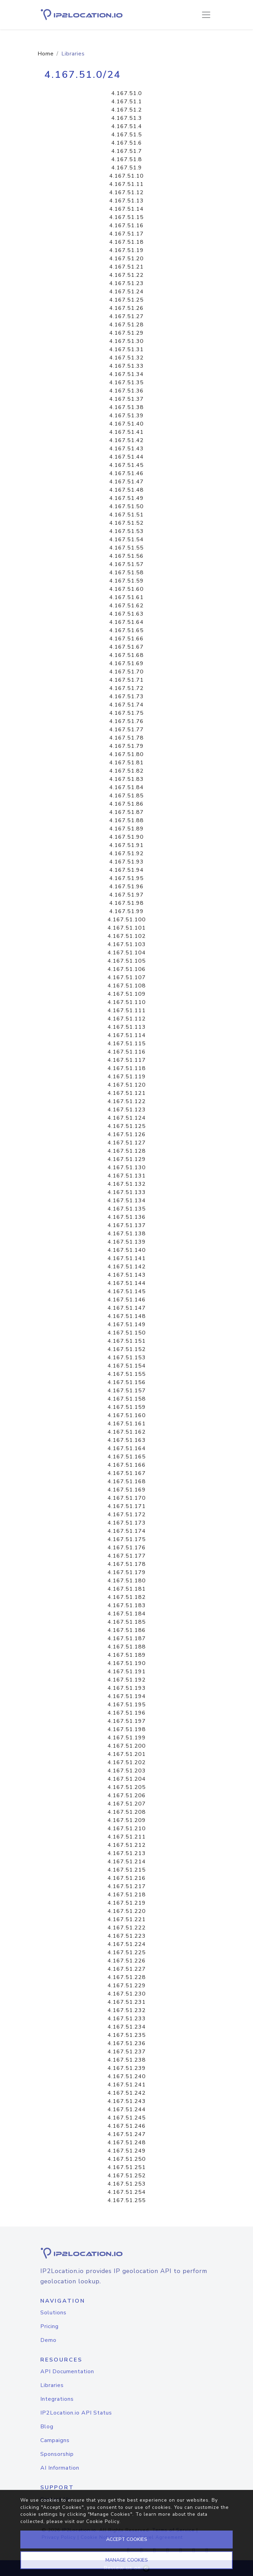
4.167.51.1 (126, 101)
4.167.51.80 (126, 754)
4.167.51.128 (127, 1151)
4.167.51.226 (127, 1961)
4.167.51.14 (126, 209)
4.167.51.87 (126, 812)
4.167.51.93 (126, 862)
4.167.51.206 (127, 1795)
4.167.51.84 (126, 787)
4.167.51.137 (127, 1225)
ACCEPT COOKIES (126, 2539)
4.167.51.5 (126, 134)
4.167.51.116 (127, 1052)
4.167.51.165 (127, 1456)
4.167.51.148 (127, 1316)
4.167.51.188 (127, 1647)
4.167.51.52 (126, 523)
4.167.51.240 (127, 2076)
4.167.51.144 (127, 1283)
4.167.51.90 (126, 837)
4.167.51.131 (127, 1176)
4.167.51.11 (126, 184)
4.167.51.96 (126, 886)
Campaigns (55, 2440)
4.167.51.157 (127, 1390)
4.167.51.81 (126, 762)
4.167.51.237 (127, 2051)
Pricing (49, 2326)
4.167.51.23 (126, 283)
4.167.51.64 (126, 622)
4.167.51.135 (127, 1209)
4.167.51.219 (127, 1903)
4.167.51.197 (127, 1721)
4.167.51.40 (126, 424)
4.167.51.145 (127, 1291)
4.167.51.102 (127, 936)
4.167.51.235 (127, 2035)
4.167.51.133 (127, 1192)
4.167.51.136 (127, 1217)
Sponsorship (57, 2454)
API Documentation (67, 2371)
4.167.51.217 (127, 1886)
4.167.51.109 (127, 994)
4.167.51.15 (126, 217)
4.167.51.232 (127, 2010)
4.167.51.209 (127, 1820)
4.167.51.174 (127, 1531)
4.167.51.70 (126, 672)
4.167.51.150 (127, 1333)
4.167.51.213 (127, 1853)
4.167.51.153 (127, 1357)
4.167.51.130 (127, 1167)
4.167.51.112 (127, 1019)
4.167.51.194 (127, 1696)
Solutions (53, 2312)
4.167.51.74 (126, 705)
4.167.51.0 (126, 93)
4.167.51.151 (127, 1341)
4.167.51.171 (127, 1506)
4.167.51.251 (127, 2167)
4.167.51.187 (127, 1638)
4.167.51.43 (126, 448)
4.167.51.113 (127, 1027)
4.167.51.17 (126, 234)
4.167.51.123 (127, 1109)
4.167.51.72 (126, 688)
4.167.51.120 (127, 1085)
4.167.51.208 (127, 1812)
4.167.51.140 (127, 1250)
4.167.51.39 (126, 415)
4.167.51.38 (126, 407)
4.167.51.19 (126, 250)
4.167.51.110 (127, 1002)
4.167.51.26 (126, 308)
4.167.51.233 (127, 2018)
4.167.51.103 (127, 944)
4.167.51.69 (126, 663)
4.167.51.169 (127, 1490)
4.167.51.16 (126, 225)
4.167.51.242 (127, 2093)
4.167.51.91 (126, 845)
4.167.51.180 (127, 1580)
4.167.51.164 (127, 1448)
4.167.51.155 (127, 1374)
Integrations (57, 2399)
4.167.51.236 (127, 2043)
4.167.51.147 (127, 1308)
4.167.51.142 (127, 1266)
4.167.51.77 (126, 729)
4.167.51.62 (126, 605)
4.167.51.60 (126, 589)
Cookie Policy (102, 2521)
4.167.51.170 (127, 1498)
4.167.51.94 (126, 870)
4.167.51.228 (127, 1977)
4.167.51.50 (126, 506)
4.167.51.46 (126, 473)
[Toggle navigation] (206, 14)
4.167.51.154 (127, 1366)
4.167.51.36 (126, 391)
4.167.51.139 (127, 1242)
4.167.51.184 (127, 1613)
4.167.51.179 (127, 1572)
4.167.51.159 (127, 1407)
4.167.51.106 (127, 969)
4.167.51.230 (127, 1994)
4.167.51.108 (127, 985)
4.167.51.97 (126, 895)
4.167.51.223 (127, 1936)
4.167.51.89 (126, 829)
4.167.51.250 (127, 2159)
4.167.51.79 (126, 746)
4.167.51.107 (127, 977)
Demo (48, 2340)
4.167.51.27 (126, 316)
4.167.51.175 (127, 1539)
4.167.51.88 (126, 820)
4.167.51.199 (127, 1737)
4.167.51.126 (127, 1134)
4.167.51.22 (126, 275)
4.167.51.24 (126, 291)
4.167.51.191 (127, 1671)
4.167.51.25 (126, 300)
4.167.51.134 (127, 1200)
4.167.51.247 (127, 2134)
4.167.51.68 (126, 655)
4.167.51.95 (126, 878)
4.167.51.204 (127, 1779)
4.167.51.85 (126, 795)
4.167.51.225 (127, 1952)
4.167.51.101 (127, 928)
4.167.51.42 (126, 440)
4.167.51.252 (127, 2175)
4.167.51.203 (127, 1770)
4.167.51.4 (126, 126)
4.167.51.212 (127, 1845)
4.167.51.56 (126, 556)
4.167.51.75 (126, 713)
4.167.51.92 (126, 853)
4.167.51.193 (127, 1688)
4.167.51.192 (127, 1680)
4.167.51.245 (127, 2118)
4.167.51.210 (127, 1828)
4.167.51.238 (127, 2060)
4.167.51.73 (126, 696)
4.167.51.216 (127, 1878)
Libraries (52, 2385)
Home (46, 53)
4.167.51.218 (127, 1894)
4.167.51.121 (127, 1093)
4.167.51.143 (127, 1275)
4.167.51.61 (126, 597)
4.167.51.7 (126, 151)
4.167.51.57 (126, 564)
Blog (46, 2426)
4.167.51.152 (127, 1349)
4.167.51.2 (126, 110)
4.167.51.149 (127, 1324)
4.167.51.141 (127, 1258)
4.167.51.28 (126, 324)
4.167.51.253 (127, 2184)
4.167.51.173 (127, 1523)
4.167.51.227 (127, 1969)
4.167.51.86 (126, 804)
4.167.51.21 (126, 267)
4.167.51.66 (126, 638)
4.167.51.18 (126, 242)
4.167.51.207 (127, 1804)
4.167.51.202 (127, 1762)
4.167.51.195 (127, 1704)
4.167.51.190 (127, 1663)
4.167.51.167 (127, 1473)
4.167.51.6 (126, 143)
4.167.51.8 (126, 159)
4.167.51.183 (127, 1605)
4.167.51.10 (126, 176)
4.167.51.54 (126, 539)
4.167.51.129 (127, 1159)
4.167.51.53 (126, 531)
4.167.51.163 (127, 1440)
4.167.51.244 (127, 2109)
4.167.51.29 (126, 333)
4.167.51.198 (127, 1729)
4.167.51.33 (126, 366)
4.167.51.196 (127, 1713)
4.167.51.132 (127, 1184)
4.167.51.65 (126, 630)
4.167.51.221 (127, 1919)
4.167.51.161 (127, 1423)
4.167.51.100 (127, 919)
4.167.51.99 (126, 911)
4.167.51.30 (126, 341)
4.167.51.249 (127, 2151)
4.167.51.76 (126, 721)
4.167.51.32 (126, 358)
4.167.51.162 (127, 1432)
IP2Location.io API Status (76, 2413)
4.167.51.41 (126, 432)
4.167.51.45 (126, 465)
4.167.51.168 (127, 1481)
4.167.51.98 (126, 903)
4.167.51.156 (127, 1382)
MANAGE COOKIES (126, 2560)
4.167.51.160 (127, 1415)
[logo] (126, 2253)
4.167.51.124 (127, 1118)
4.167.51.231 (127, 2002)
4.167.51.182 (127, 1597)
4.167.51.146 (127, 1299)
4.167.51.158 (127, 1399)
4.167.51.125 (127, 1126)
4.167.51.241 (127, 2084)
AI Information (59, 2468)
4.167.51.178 (127, 1564)
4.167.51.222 (127, 1927)
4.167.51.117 (127, 1060)
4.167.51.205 (127, 1787)
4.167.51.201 (127, 1754)
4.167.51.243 (127, 2101)
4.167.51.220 (127, 1911)
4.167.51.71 (126, 680)
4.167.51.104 (127, 952)
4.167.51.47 (126, 481)
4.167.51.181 (127, 1589)
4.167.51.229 (127, 1985)
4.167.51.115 (127, 1043)
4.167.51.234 (127, 2027)
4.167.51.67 (126, 647)
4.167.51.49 (126, 498)
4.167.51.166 (127, 1465)
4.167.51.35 (126, 382)
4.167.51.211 (127, 1837)
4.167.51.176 (127, 1547)
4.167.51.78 (126, 738)
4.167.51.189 (127, 1655)
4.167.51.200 (127, 1746)
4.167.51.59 (126, 581)
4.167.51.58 (126, 572)
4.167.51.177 (127, 1556)
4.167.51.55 (126, 548)
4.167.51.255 (127, 2200)
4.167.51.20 (126, 258)
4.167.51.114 (127, 1035)
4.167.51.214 (127, 1861)
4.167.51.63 (126, 614)
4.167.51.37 (126, 399)
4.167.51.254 (127, 2192)
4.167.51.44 (126, 457)
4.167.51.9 (126, 167)
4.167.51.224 (127, 1944)
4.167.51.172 (127, 1514)
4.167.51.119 (127, 1076)
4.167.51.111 (127, 1010)
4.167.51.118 (127, 1068)
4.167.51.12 (126, 192)
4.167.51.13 (126, 201)
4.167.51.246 (127, 2126)
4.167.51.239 (127, 2068)
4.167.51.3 (126, 118)
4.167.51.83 (126, 779)
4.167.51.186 (127, 1630)
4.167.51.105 (127, 961)
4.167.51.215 (127, 1870)
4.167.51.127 (127, 1142)
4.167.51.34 (126, 374)
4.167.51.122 (127, 1101)
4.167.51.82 (126, 771)
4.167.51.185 (127, 1622)
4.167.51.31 (126, 349)
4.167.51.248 (127, 2142)
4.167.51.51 (126, 515)
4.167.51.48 (126, 490)
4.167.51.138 (127, 1233)
